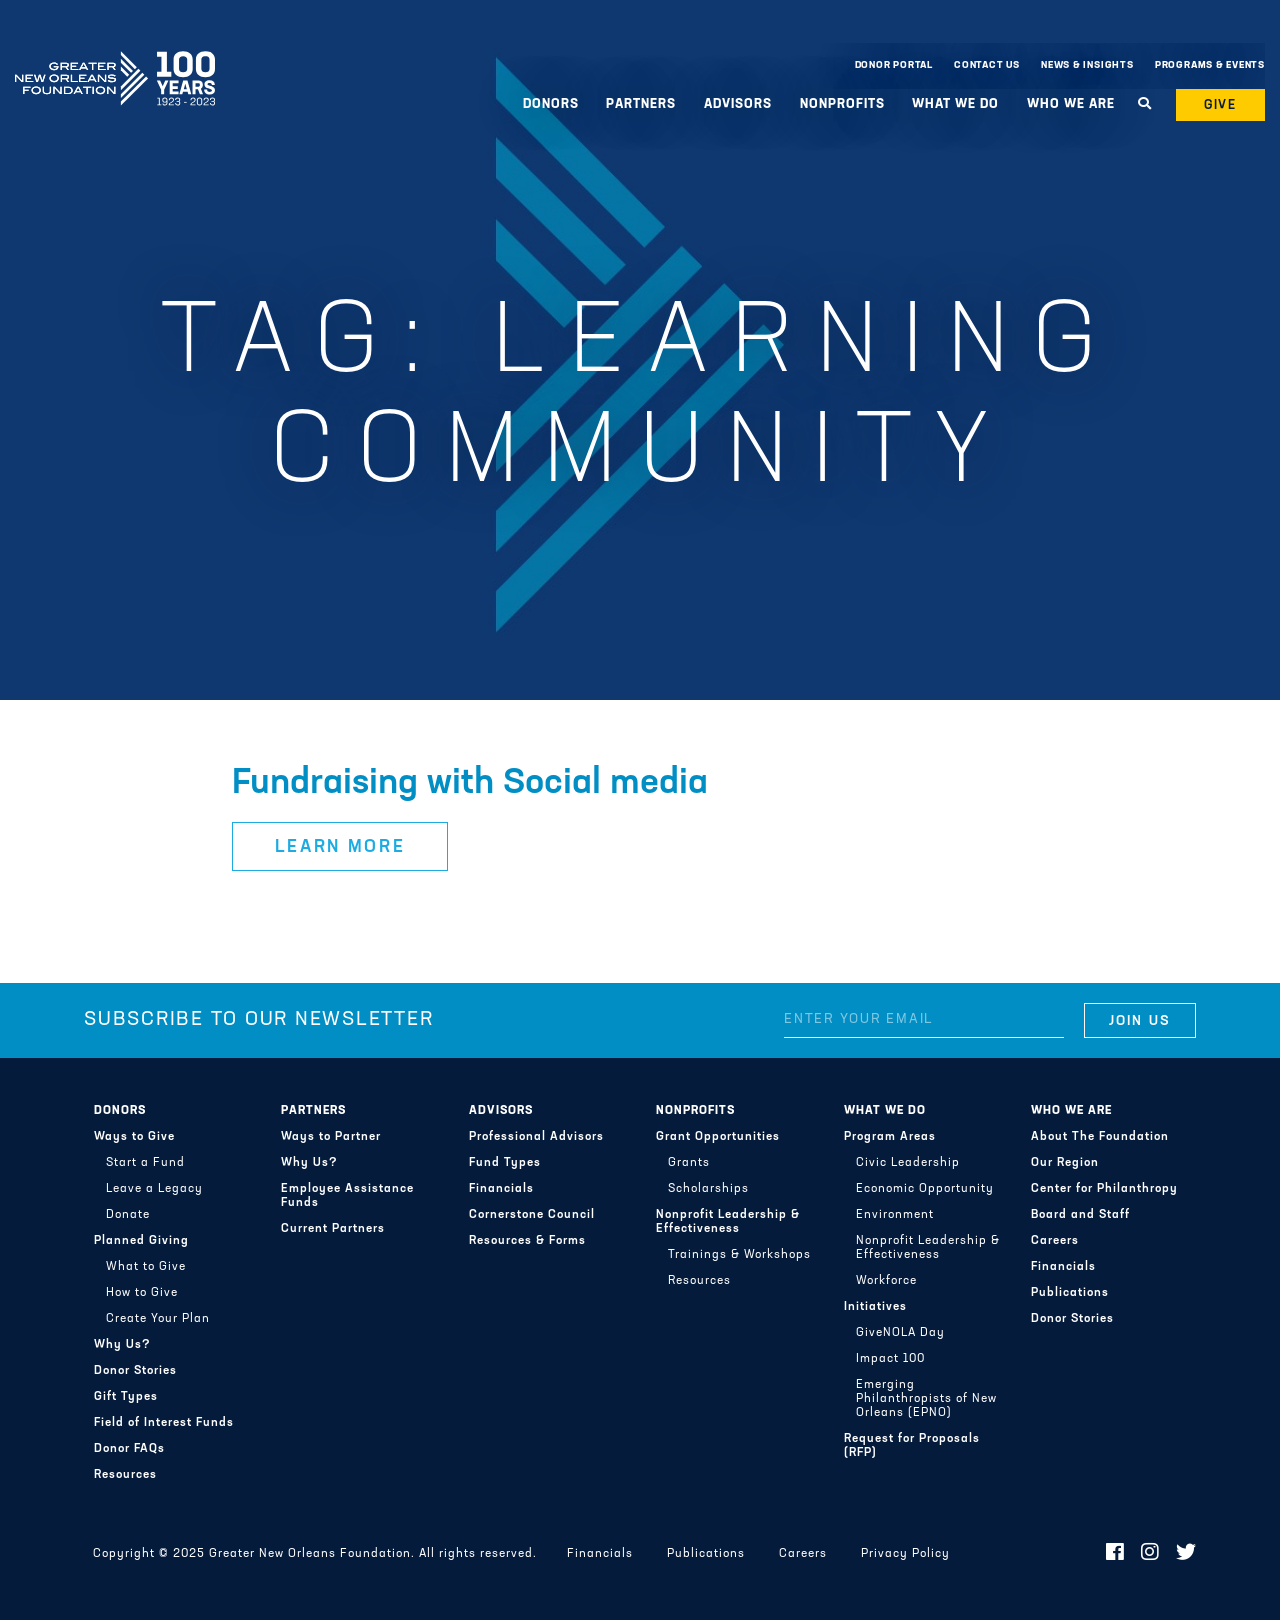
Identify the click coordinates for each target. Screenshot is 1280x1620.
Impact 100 (890, 1359)
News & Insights (1087, 65)
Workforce (886, 1281)
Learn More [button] (340, 847)
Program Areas (890, 1137)
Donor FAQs (129, 1449)
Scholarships (708, 1189)
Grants (689, 1163)
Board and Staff (1080, 1215)
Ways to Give (134, 1137)
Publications (1070, 1293)
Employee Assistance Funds (347, 1196)
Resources (125, 1475)
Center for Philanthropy (1104, 1189)
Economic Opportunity (925, 1189)
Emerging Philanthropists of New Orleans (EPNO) (926, 1399)
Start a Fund (145, 1163)
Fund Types (505, 1163)
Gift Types (126, 1397)
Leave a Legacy (154, 1189)
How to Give (142, 1293)
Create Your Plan (158, 1319)
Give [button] (1221, 105)
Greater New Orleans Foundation (115, 61)
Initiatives (875, 1307)
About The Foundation (1100, 1137)
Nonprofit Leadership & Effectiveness (728, 1222)
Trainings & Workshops (739, 1255)
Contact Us (987, 65)
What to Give (146, 1267)
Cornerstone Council (532, 1215)
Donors (551, 104)
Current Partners (333, 1229)
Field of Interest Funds (164, 1423)
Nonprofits (842, 104)
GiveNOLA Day (900, 1333)
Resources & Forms (527, 1241)
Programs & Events (1210, 65)
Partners (641, 104)
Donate (128, 1215)
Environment (895, 1215)
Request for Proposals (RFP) (912, 1446)
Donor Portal (894, 65)
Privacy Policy (905, 1554)
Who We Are (1071, 104)
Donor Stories (135, 1371)
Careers (1055, 1241)
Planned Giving (141, 1241)
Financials (501, 1189)
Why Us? (122, 1345)
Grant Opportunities (718, 1137)
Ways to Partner (331, 1137)
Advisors (738, 104)
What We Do (955, 104)
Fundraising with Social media (470, 784)
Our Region (1065, 1163)
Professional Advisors (536, 1137)
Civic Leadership (908, 1163)
